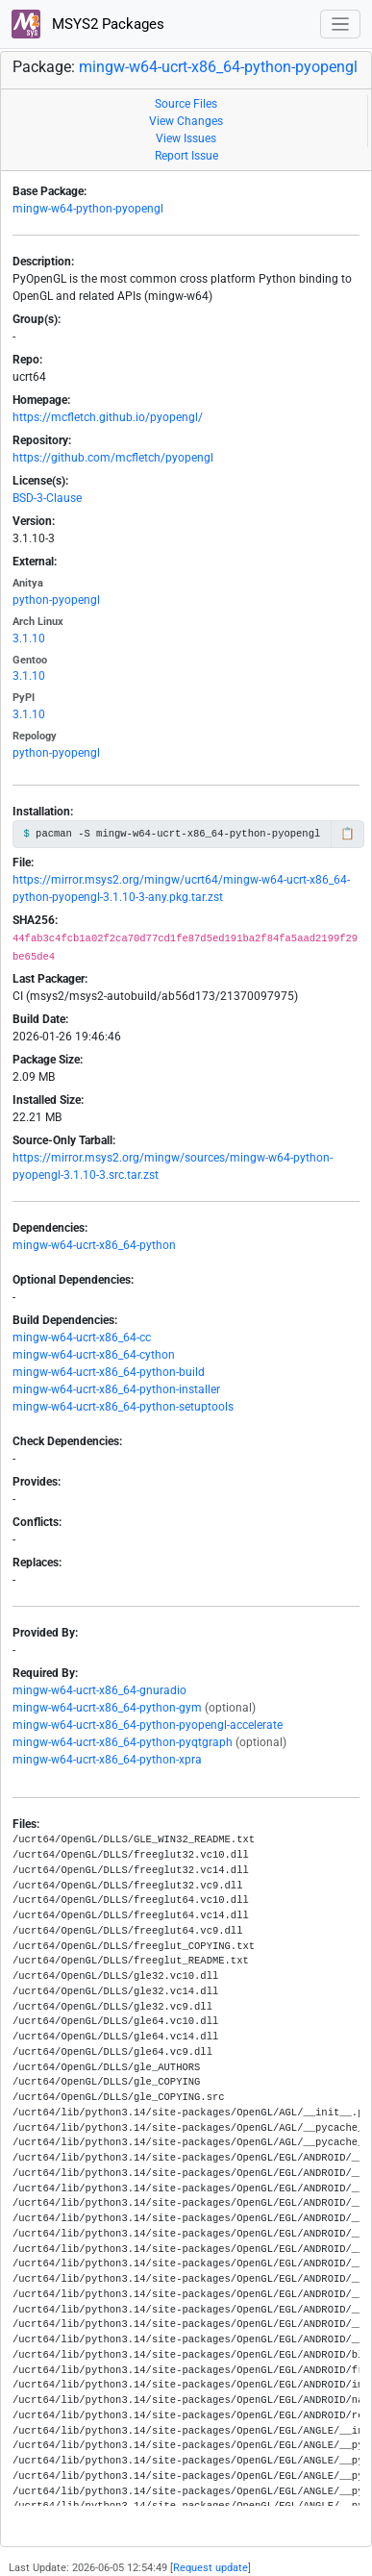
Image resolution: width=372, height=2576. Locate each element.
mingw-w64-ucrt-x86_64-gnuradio (99, 1690)
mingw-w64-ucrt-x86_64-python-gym (107, 1707)
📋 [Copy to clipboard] (347, 833)
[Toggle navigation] (340, 24)
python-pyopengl (56, 600)
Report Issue (186, 156)
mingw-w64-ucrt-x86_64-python (94, 1245)
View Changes (186, 121)
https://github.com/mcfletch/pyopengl (112, 457)
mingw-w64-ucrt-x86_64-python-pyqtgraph (122, 1742)
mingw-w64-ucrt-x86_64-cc (81, 1337)
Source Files (186, 104)
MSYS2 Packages (88, 24)
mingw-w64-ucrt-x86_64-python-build (108, 1372)
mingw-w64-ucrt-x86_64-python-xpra (107, 1759)
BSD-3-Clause (47, 498)
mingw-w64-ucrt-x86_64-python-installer (116, 1389)
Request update (210, 2568)
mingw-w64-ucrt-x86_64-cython (93, 1355)
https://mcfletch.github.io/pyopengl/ (107, 417)
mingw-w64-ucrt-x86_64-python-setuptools (123, 1406)
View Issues (186, 138)
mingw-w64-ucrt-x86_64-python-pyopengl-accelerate (147, 1725)
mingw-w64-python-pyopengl (87, 208)
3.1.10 (28, 638)
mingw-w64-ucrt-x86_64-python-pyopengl (218, 67)
